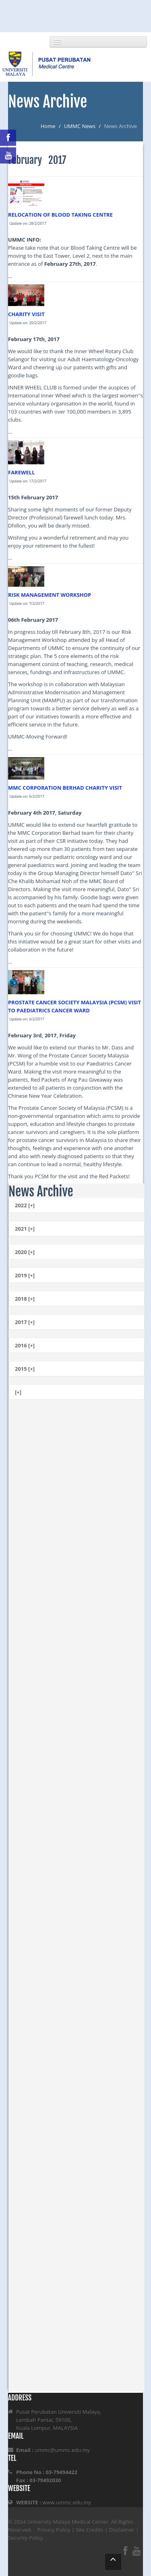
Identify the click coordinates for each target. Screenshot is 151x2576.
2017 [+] (25, 1322)
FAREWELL (21, 472)
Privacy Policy (53, 2529)
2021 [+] (25, 1228)
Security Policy (25, 2537)
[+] (18, 1392)
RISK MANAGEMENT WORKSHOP (49, 594)
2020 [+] (25, 1252)
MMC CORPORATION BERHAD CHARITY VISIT (65, 787)
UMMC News (79, 126)
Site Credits (89, 2529)
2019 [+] (25, 1275)
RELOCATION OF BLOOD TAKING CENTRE (60, 214)
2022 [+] (25, 1205)
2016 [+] (25, 1345)
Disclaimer (121, 2529)
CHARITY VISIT (26, 314)
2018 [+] (25, 1298)
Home (48, 126)
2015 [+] (25, 1368)
